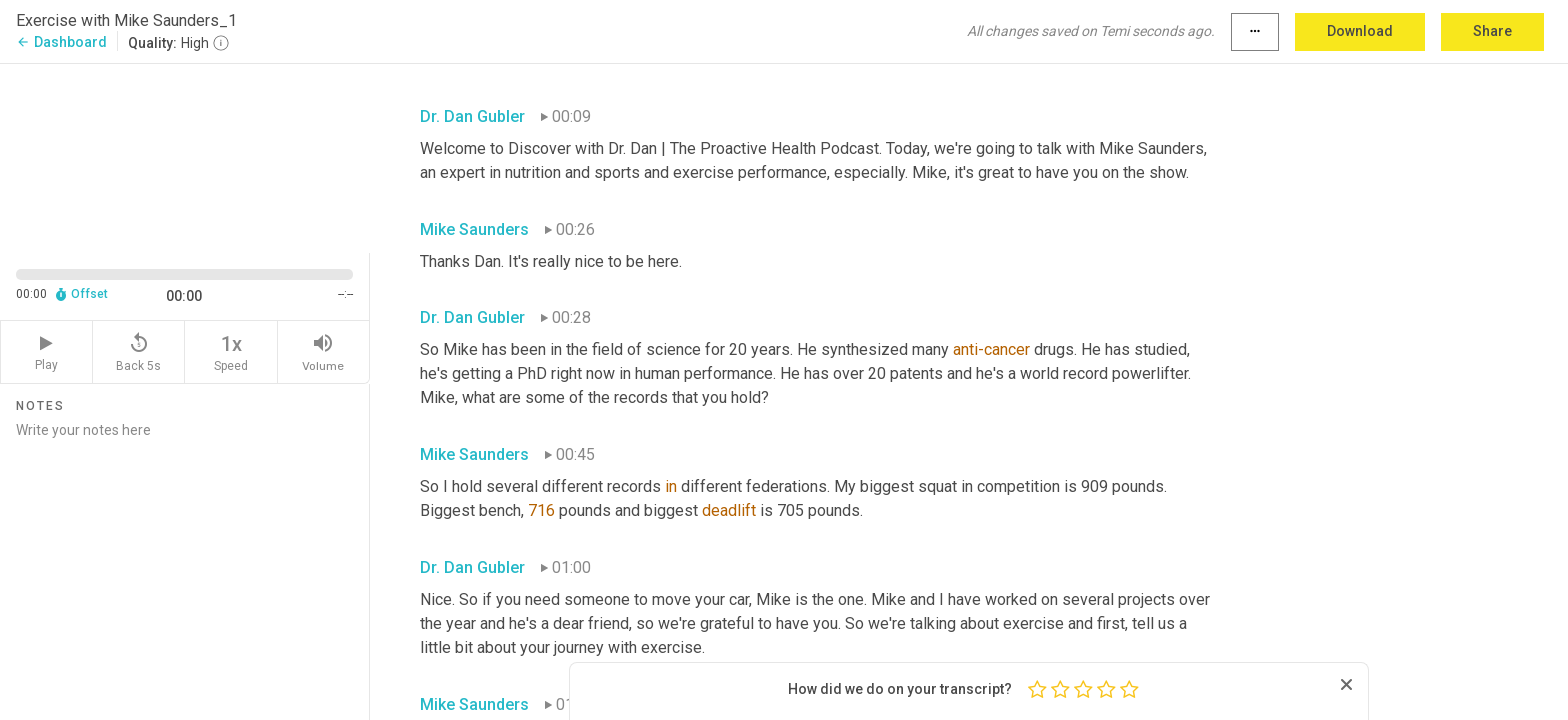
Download (1360, 31)
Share (1492, 31)
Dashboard (61, 42)
